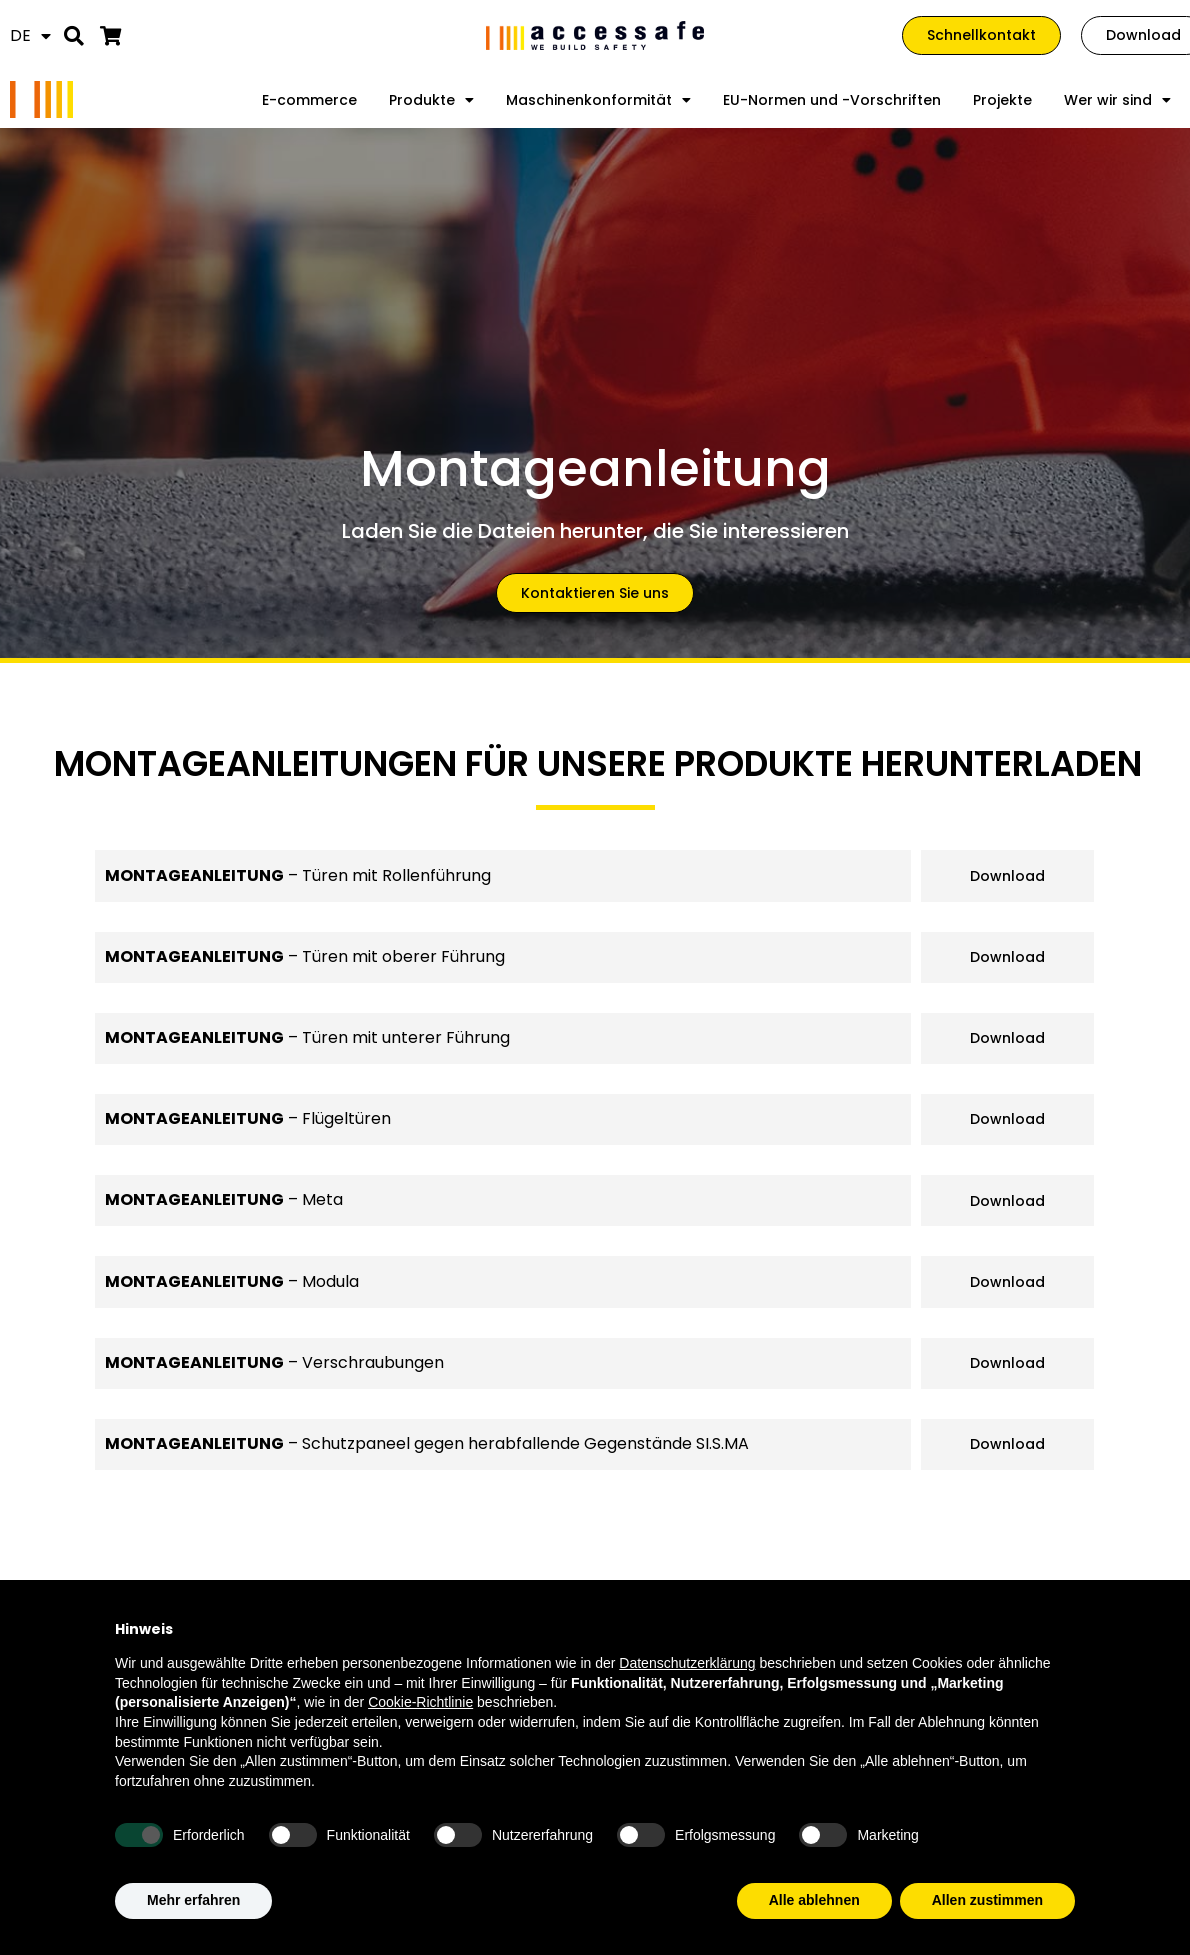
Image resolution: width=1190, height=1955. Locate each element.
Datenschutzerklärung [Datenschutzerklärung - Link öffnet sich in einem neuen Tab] (687, 1663)
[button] (74, 35)
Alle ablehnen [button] (814, 1900)
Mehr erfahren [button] (193, 1900)
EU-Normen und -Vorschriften (832, 100)
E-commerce (309, 100)
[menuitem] (30, 35)
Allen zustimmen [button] (987, 1900)
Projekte (1002, 100)
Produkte (431, 100)
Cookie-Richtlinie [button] (420, 1702)
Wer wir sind (1117, 100)
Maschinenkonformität (598, 100)
